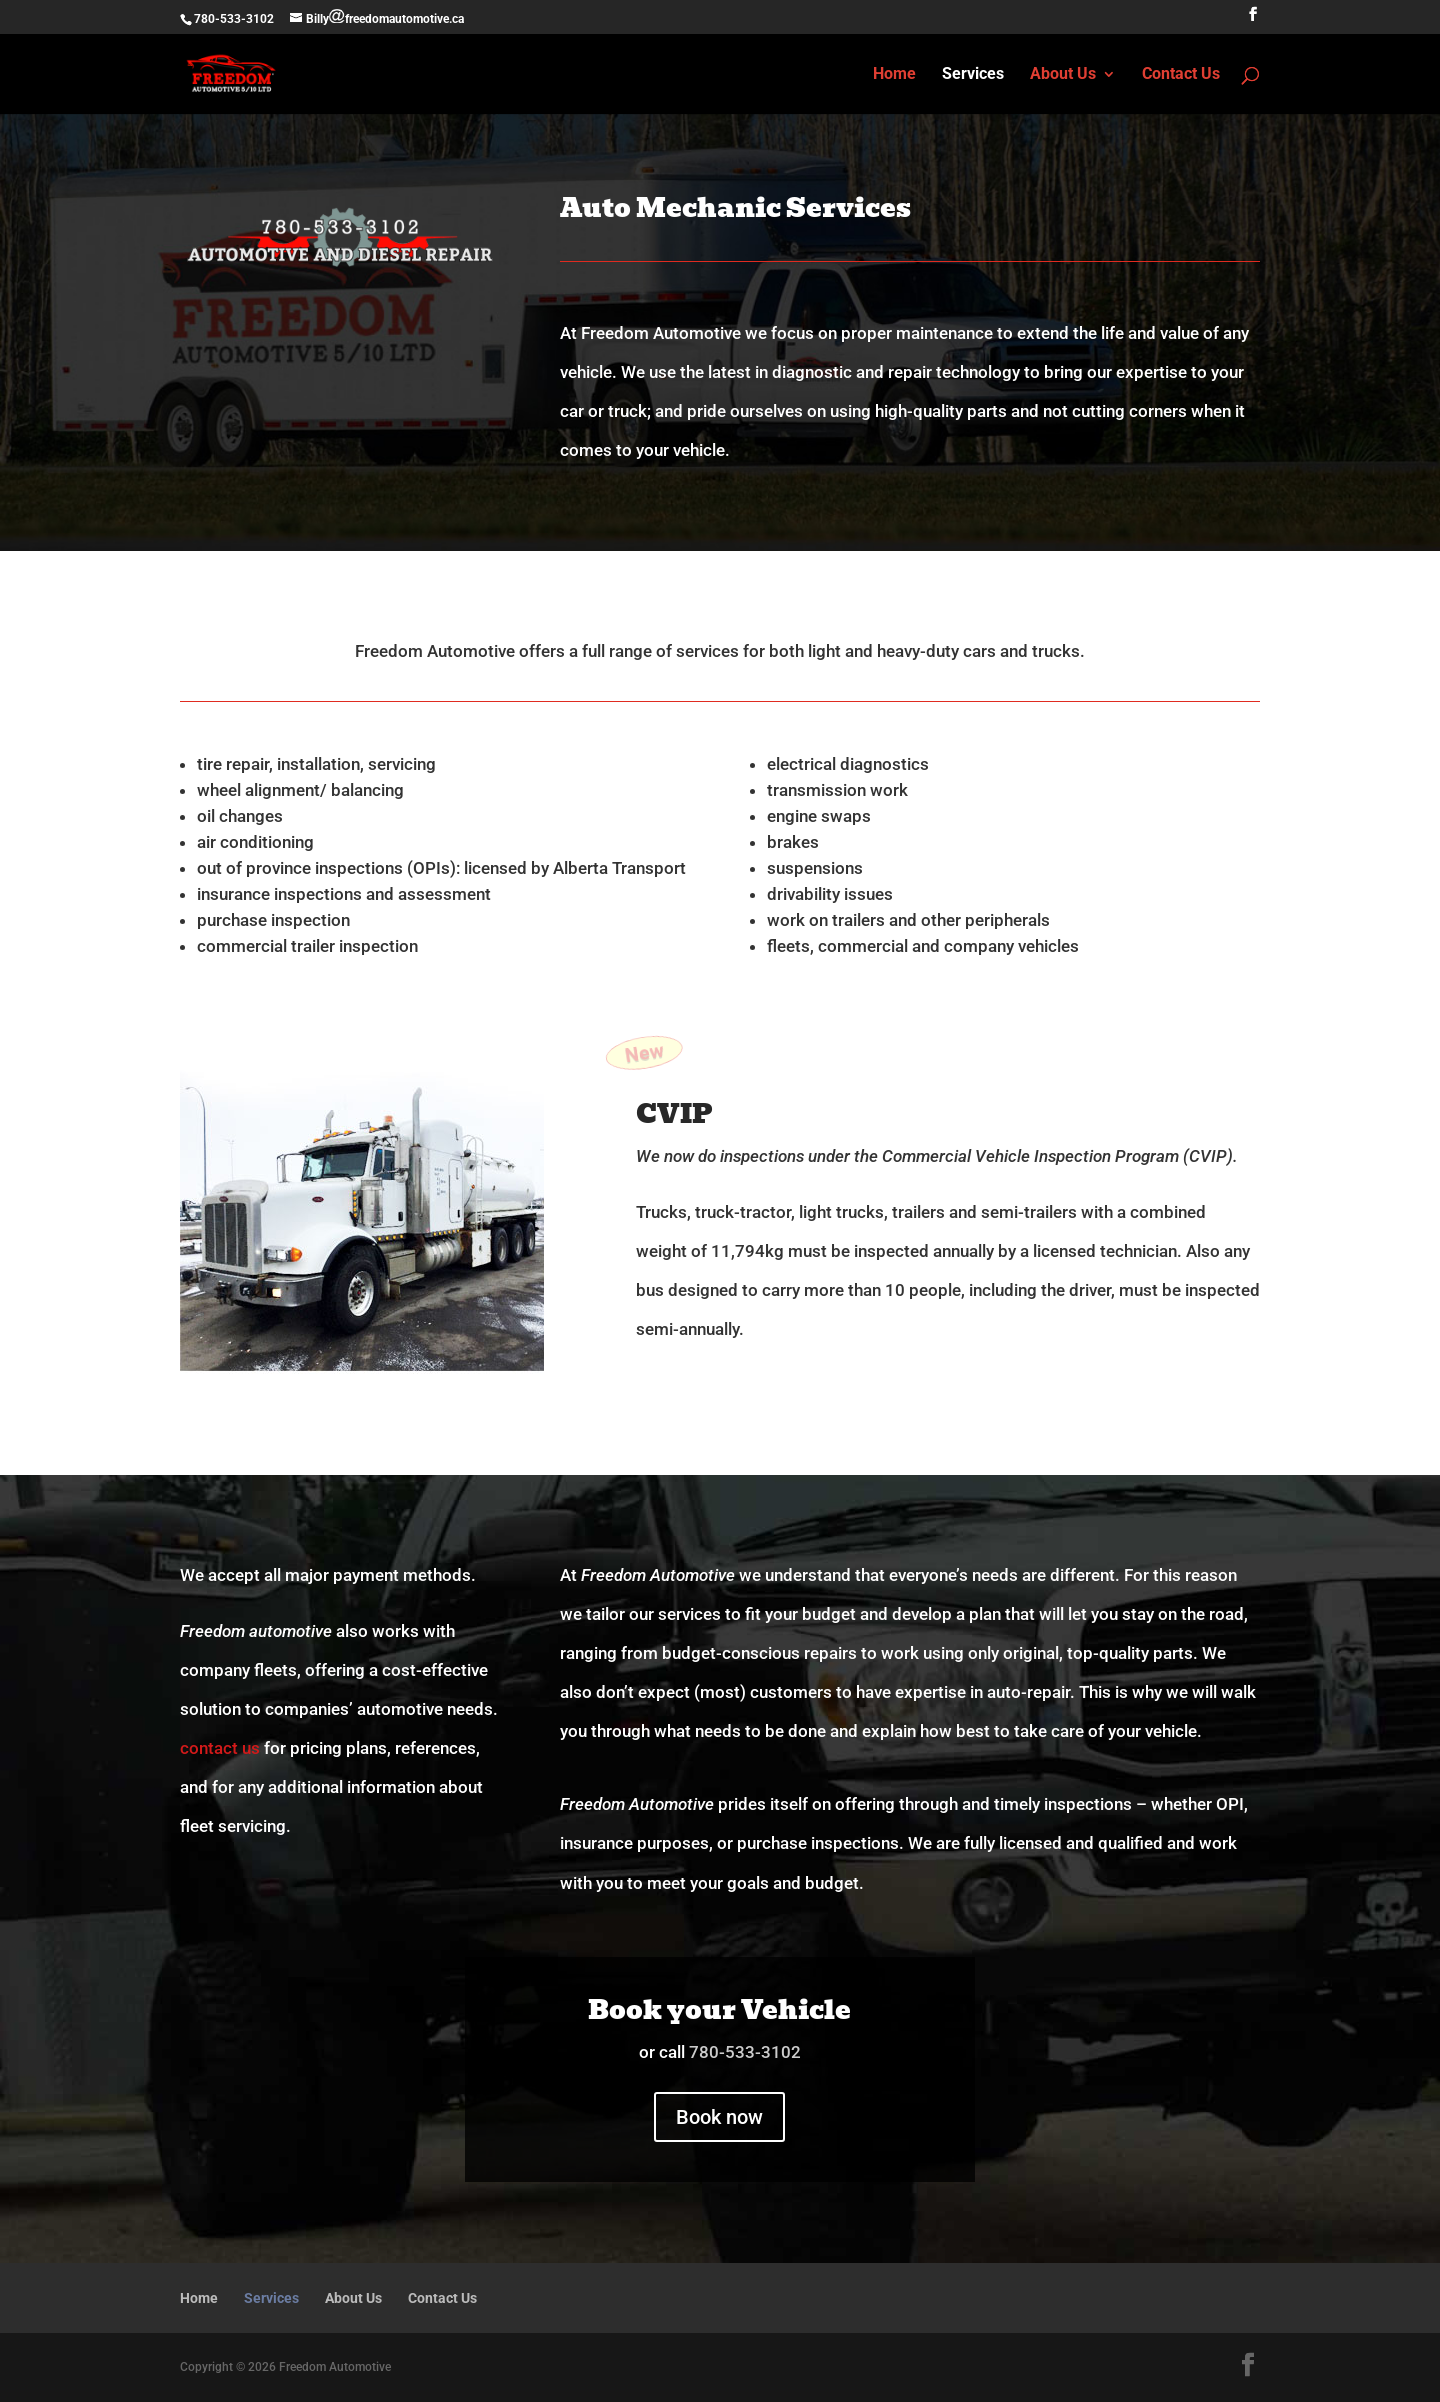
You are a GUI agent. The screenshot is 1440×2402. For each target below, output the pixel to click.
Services (973, 75)
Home (894, 75)
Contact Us (1181, 75)
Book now (719, 2117)
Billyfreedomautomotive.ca (385, 19)
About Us (1063, 75)
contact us (220, 1748)
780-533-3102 (234, 19)
